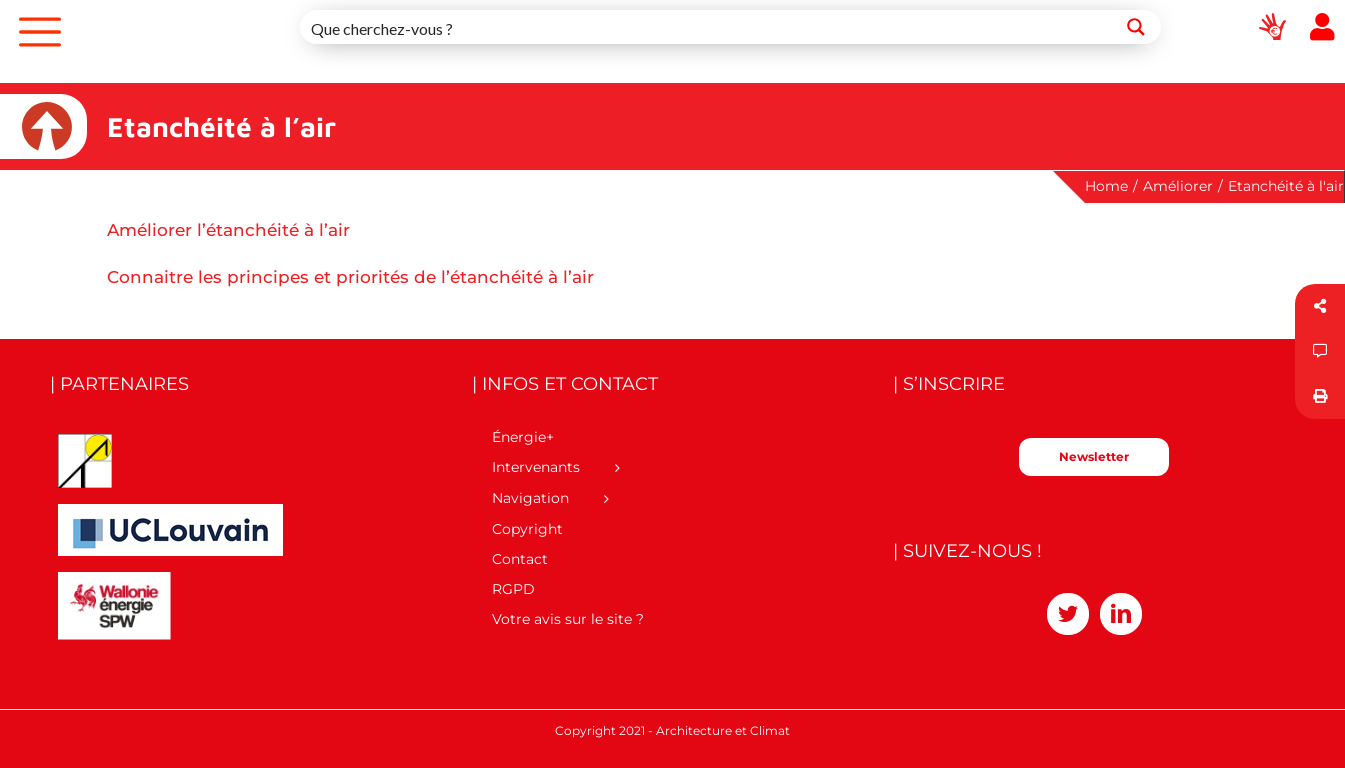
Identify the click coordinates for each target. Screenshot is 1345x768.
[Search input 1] (706, 27)
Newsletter (1094, 456)
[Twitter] (1068, 614)
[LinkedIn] (1121, 614)
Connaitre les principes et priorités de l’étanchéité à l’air (350, 277)
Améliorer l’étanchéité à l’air (228, 230)
